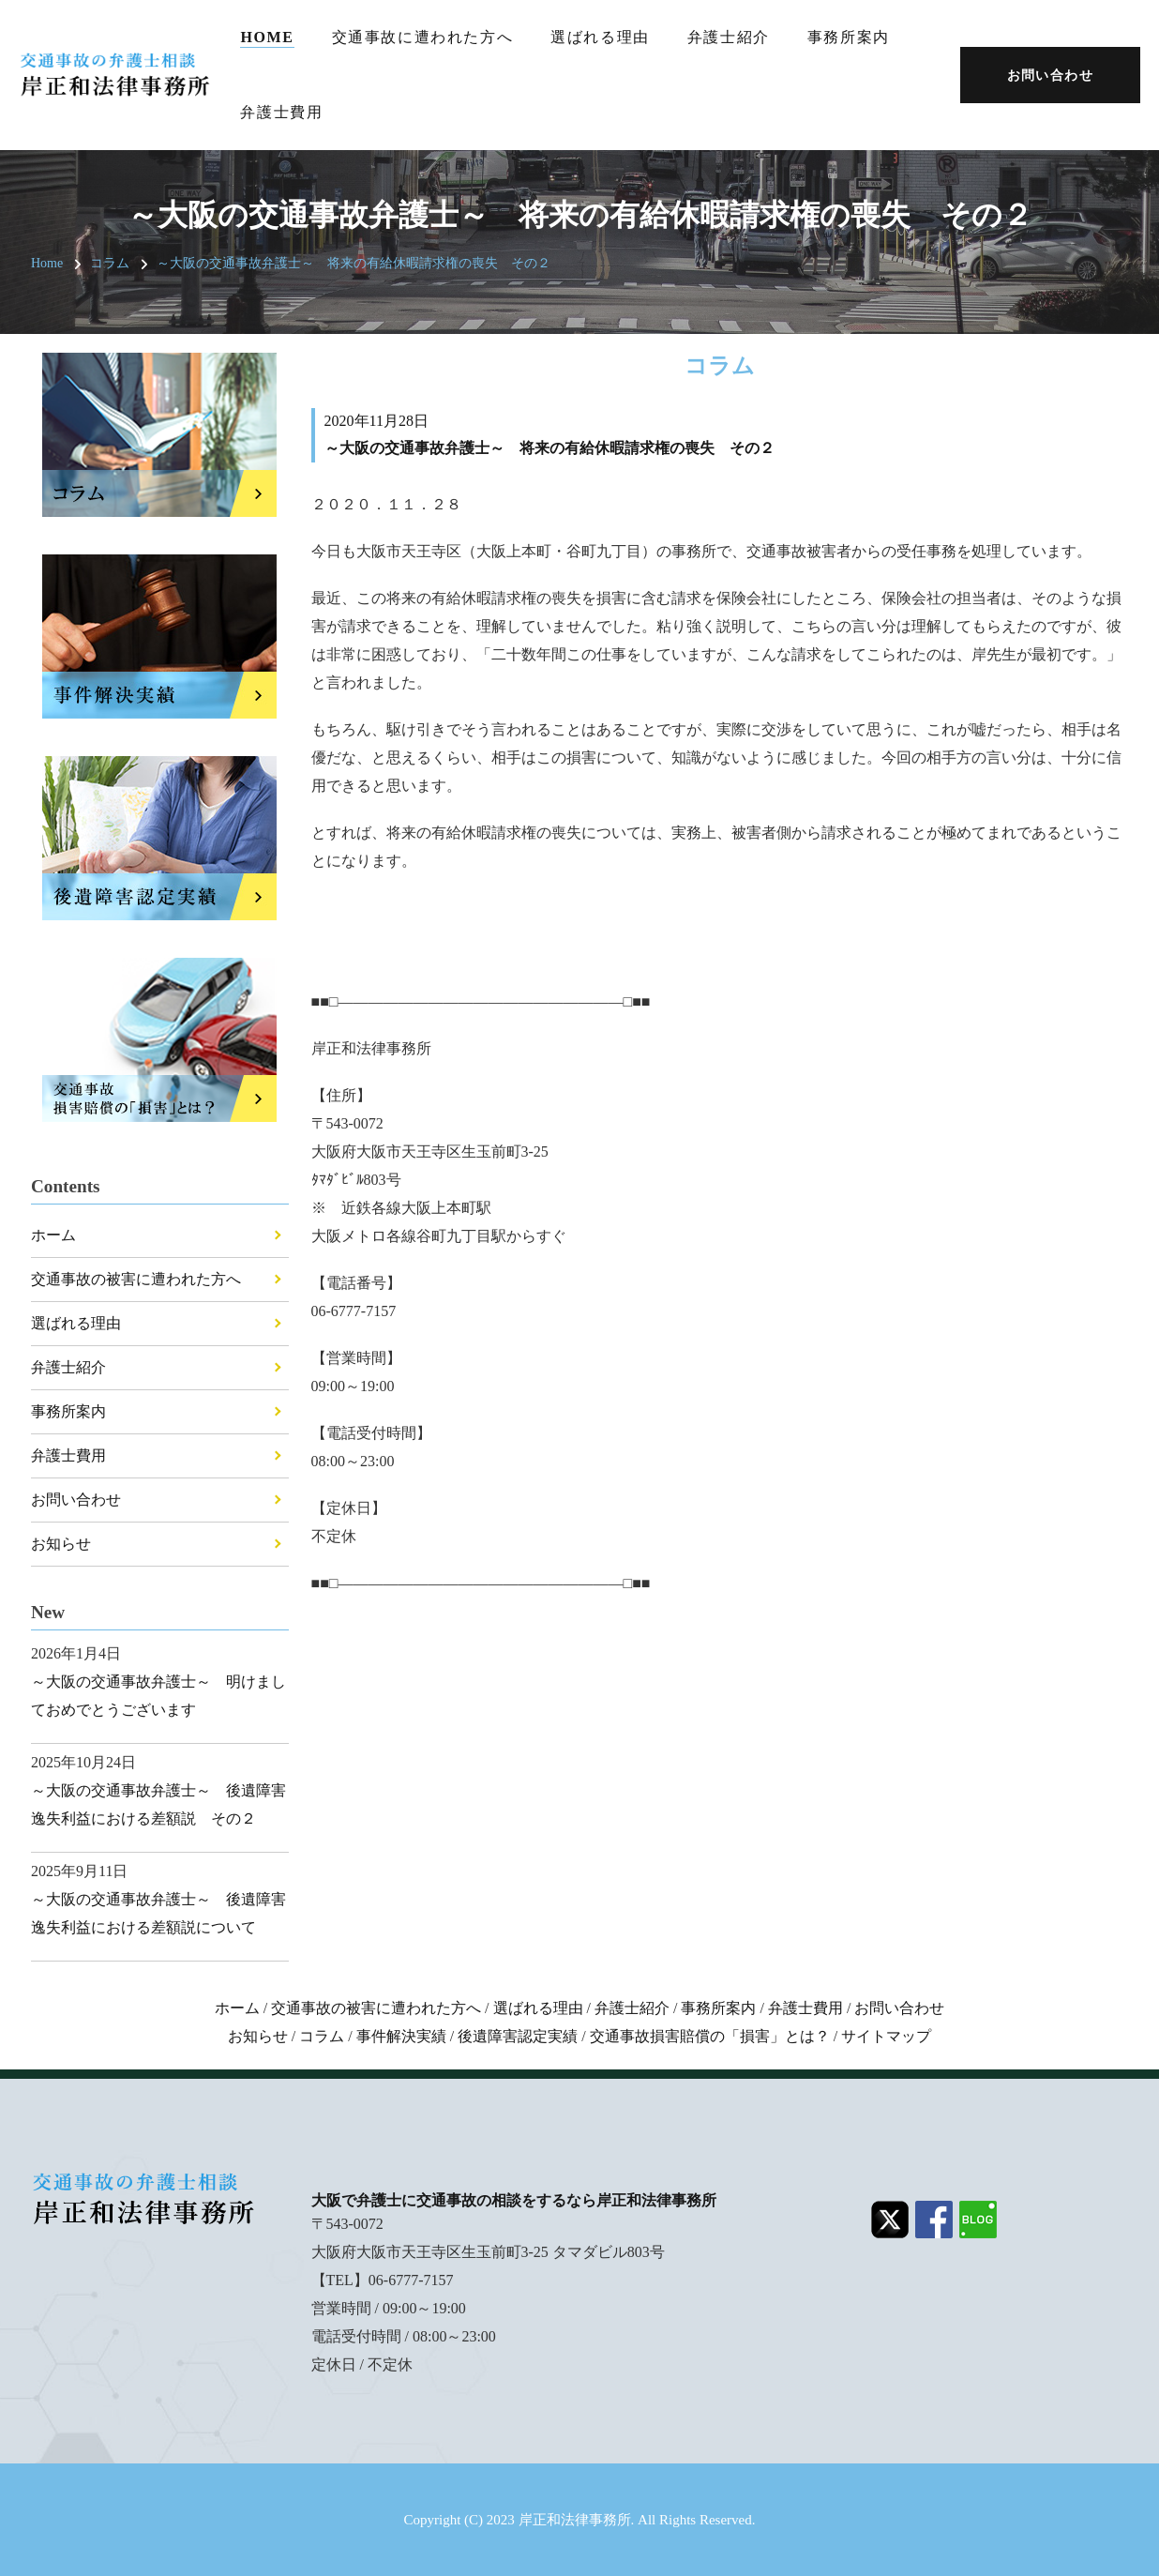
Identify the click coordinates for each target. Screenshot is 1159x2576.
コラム (109, 263)
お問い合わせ (76, 1500)
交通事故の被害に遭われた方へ (136, 1279)
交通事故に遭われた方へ (423, 37)
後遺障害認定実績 (518, 2036)
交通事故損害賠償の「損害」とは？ (710, 2036)
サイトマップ (886, 2036)
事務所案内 (848, 37)
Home (267, 37)
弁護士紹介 (728, 37)
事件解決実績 (401, 2036)
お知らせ (61, 1544)
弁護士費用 (281, 112)
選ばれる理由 (600, 37)
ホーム (53, 1235)
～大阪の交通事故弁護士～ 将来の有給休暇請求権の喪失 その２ (353, 263)
